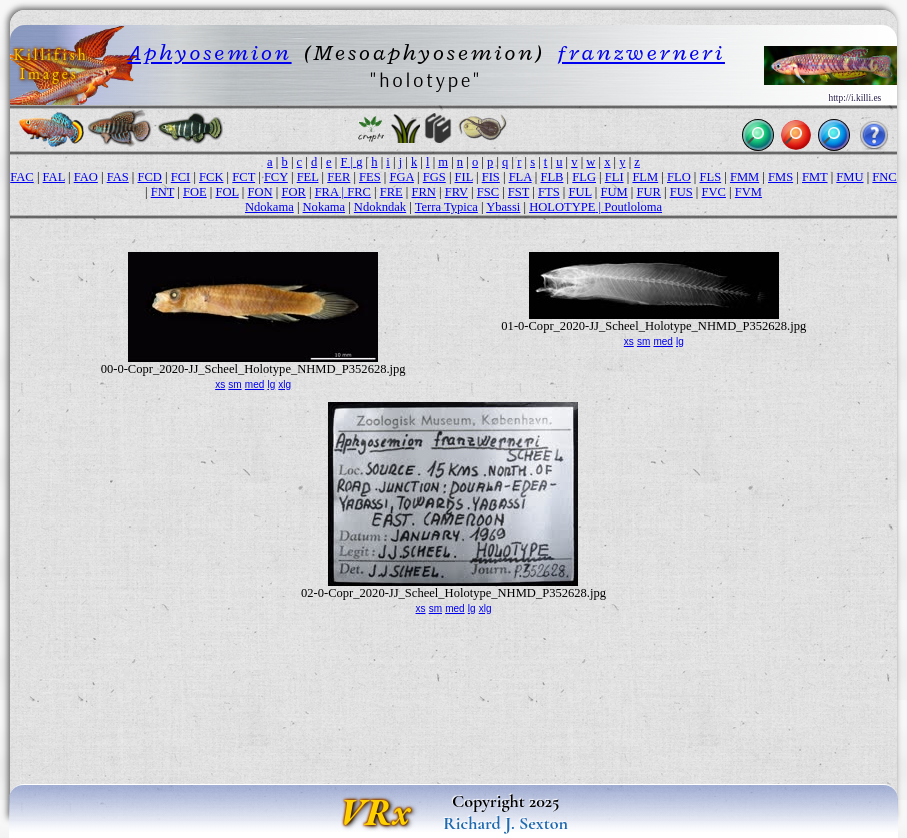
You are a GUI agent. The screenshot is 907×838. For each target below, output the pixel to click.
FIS (491, 177)
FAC (21, 177)
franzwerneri (641, 52)
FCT (243, 177)
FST (518, 192)
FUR (648, 192)
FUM (613, 192)
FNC (884, 177)
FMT (815, 177)
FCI (181, 177)
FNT (162, 192)
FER (338, 177)
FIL (464, 177)
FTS (549, 192)
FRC (359, 192)
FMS (780, 177)
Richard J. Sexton (505, 823)
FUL (579, 192)
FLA (520, 177)
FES (370, 177)
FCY (276, 177)
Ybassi (503, 207)
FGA (402, 177)
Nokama (324, 207)
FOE (195, 192)
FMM (744, 177)
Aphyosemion (210, 52)
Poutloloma (633, 207)
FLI (614, 177)
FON (260, 192)
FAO (86, 177)
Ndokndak (380, 207)
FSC (488, 192)
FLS (711, 177)
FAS (118, 177)
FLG (584, 177)
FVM (748, 192)
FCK (211, 177)
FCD (150, 177)
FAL (54, 177)
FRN (423, 192)
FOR (293, 192)
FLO (679, 177)
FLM (645, 177)
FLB (551, 177)
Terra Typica (446, 207)
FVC (714, 192)
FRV (456, 192)
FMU (849, 177)
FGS (434, 177)
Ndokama (269, 207)
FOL (226, 192)
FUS (681, 192)
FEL (308, 177)
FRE (391, 192)
